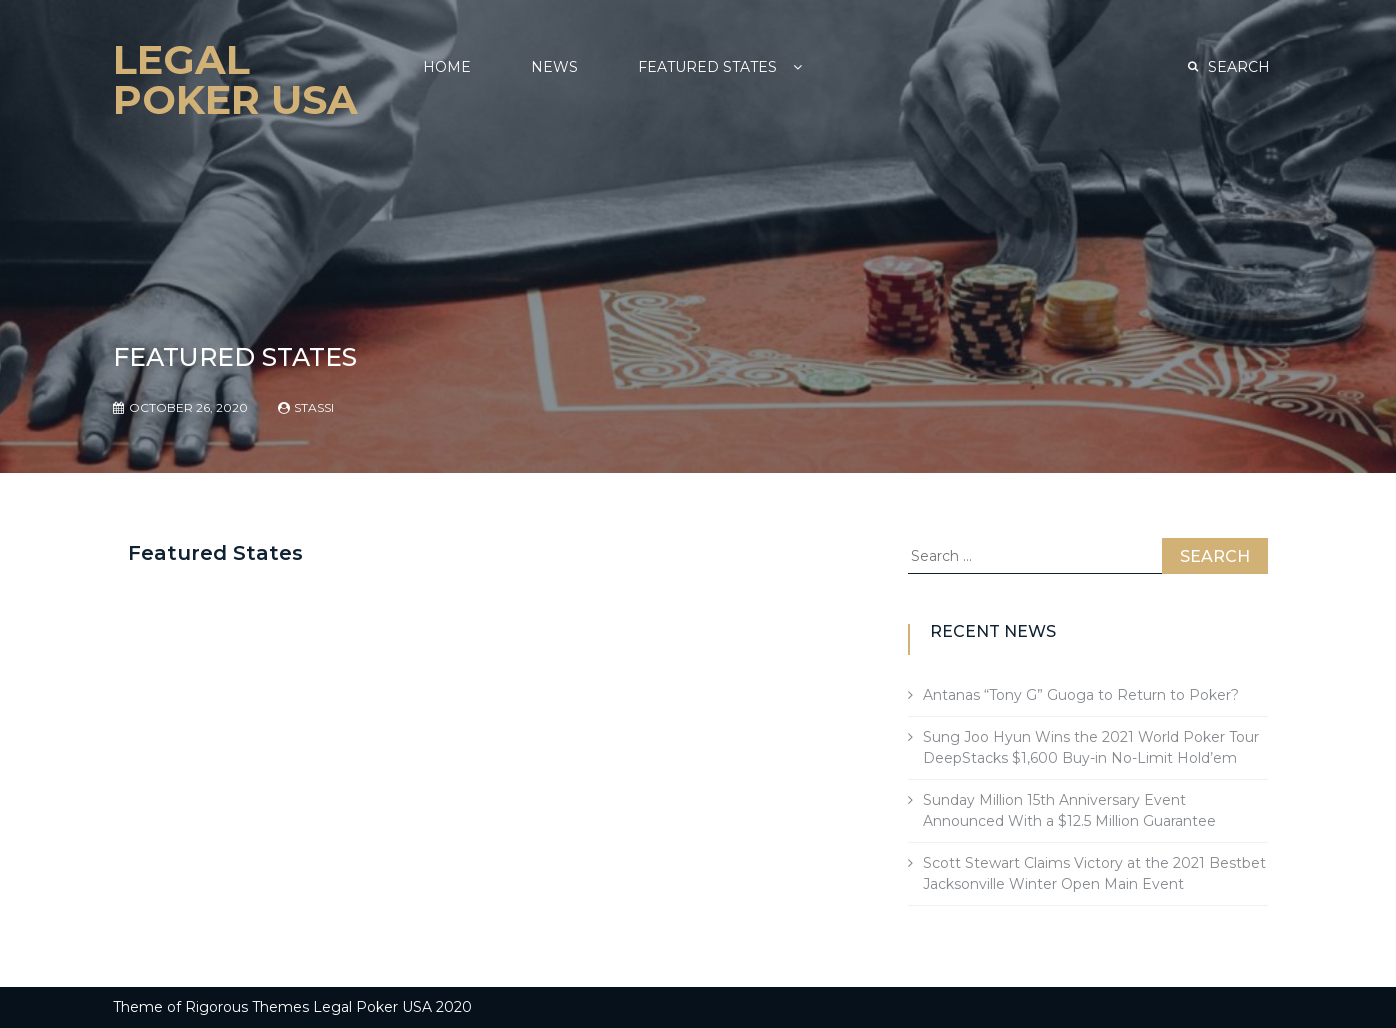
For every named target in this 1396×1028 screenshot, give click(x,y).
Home (447, 67)
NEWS (554, 67)
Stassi (314, 407)
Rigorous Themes (247, 1007)
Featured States (707, 67)
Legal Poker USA (235, 79)
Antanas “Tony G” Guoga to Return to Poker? (1081, 695)
